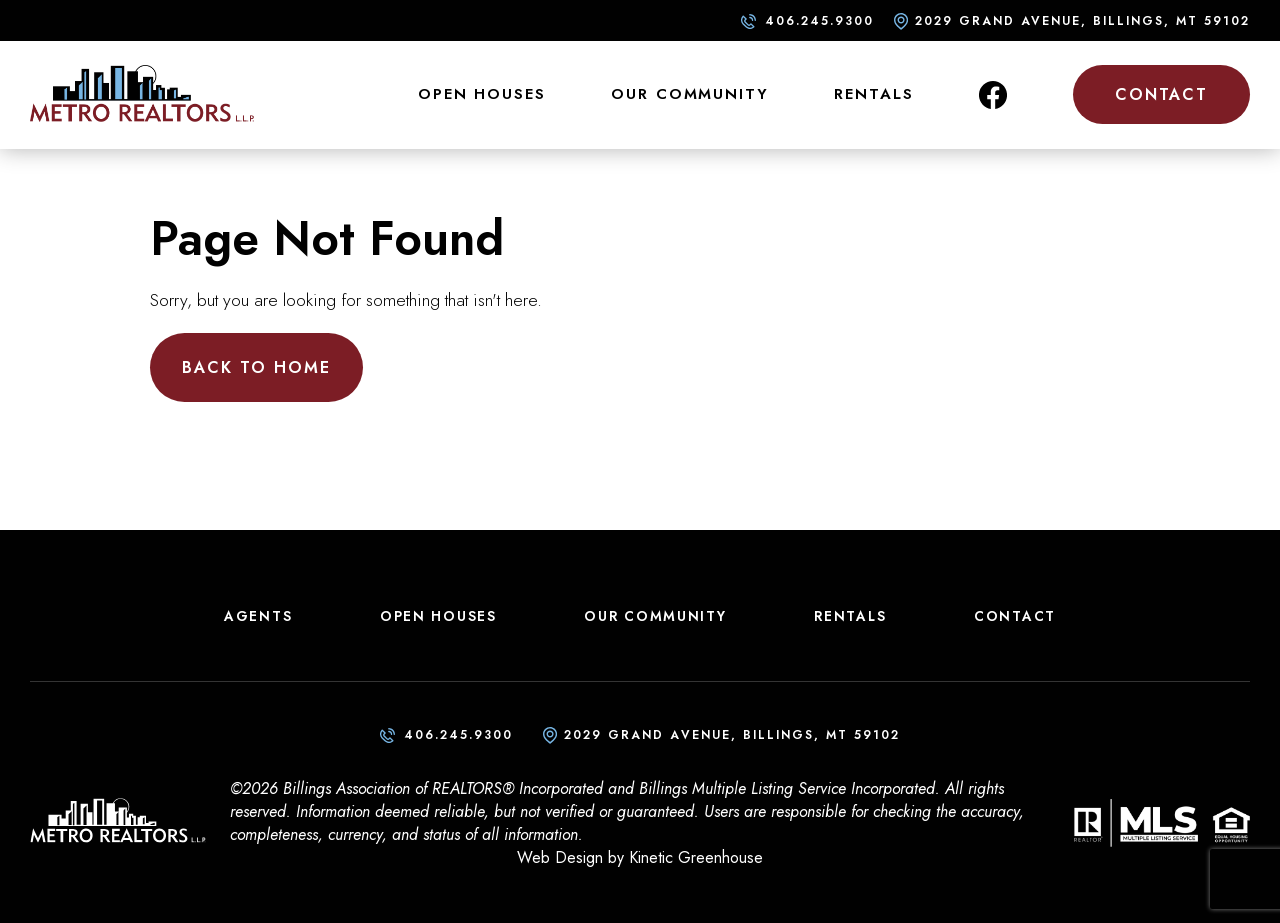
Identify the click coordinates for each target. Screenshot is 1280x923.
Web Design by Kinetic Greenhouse (640, 857)
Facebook (993, 95)
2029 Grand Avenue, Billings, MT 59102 (1082, 21)
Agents (258, 616)
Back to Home (256, 367)
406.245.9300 (819, 21)
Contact (1161, 94)
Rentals (873, 94)
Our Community (689, 94)
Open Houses (482, 94)
